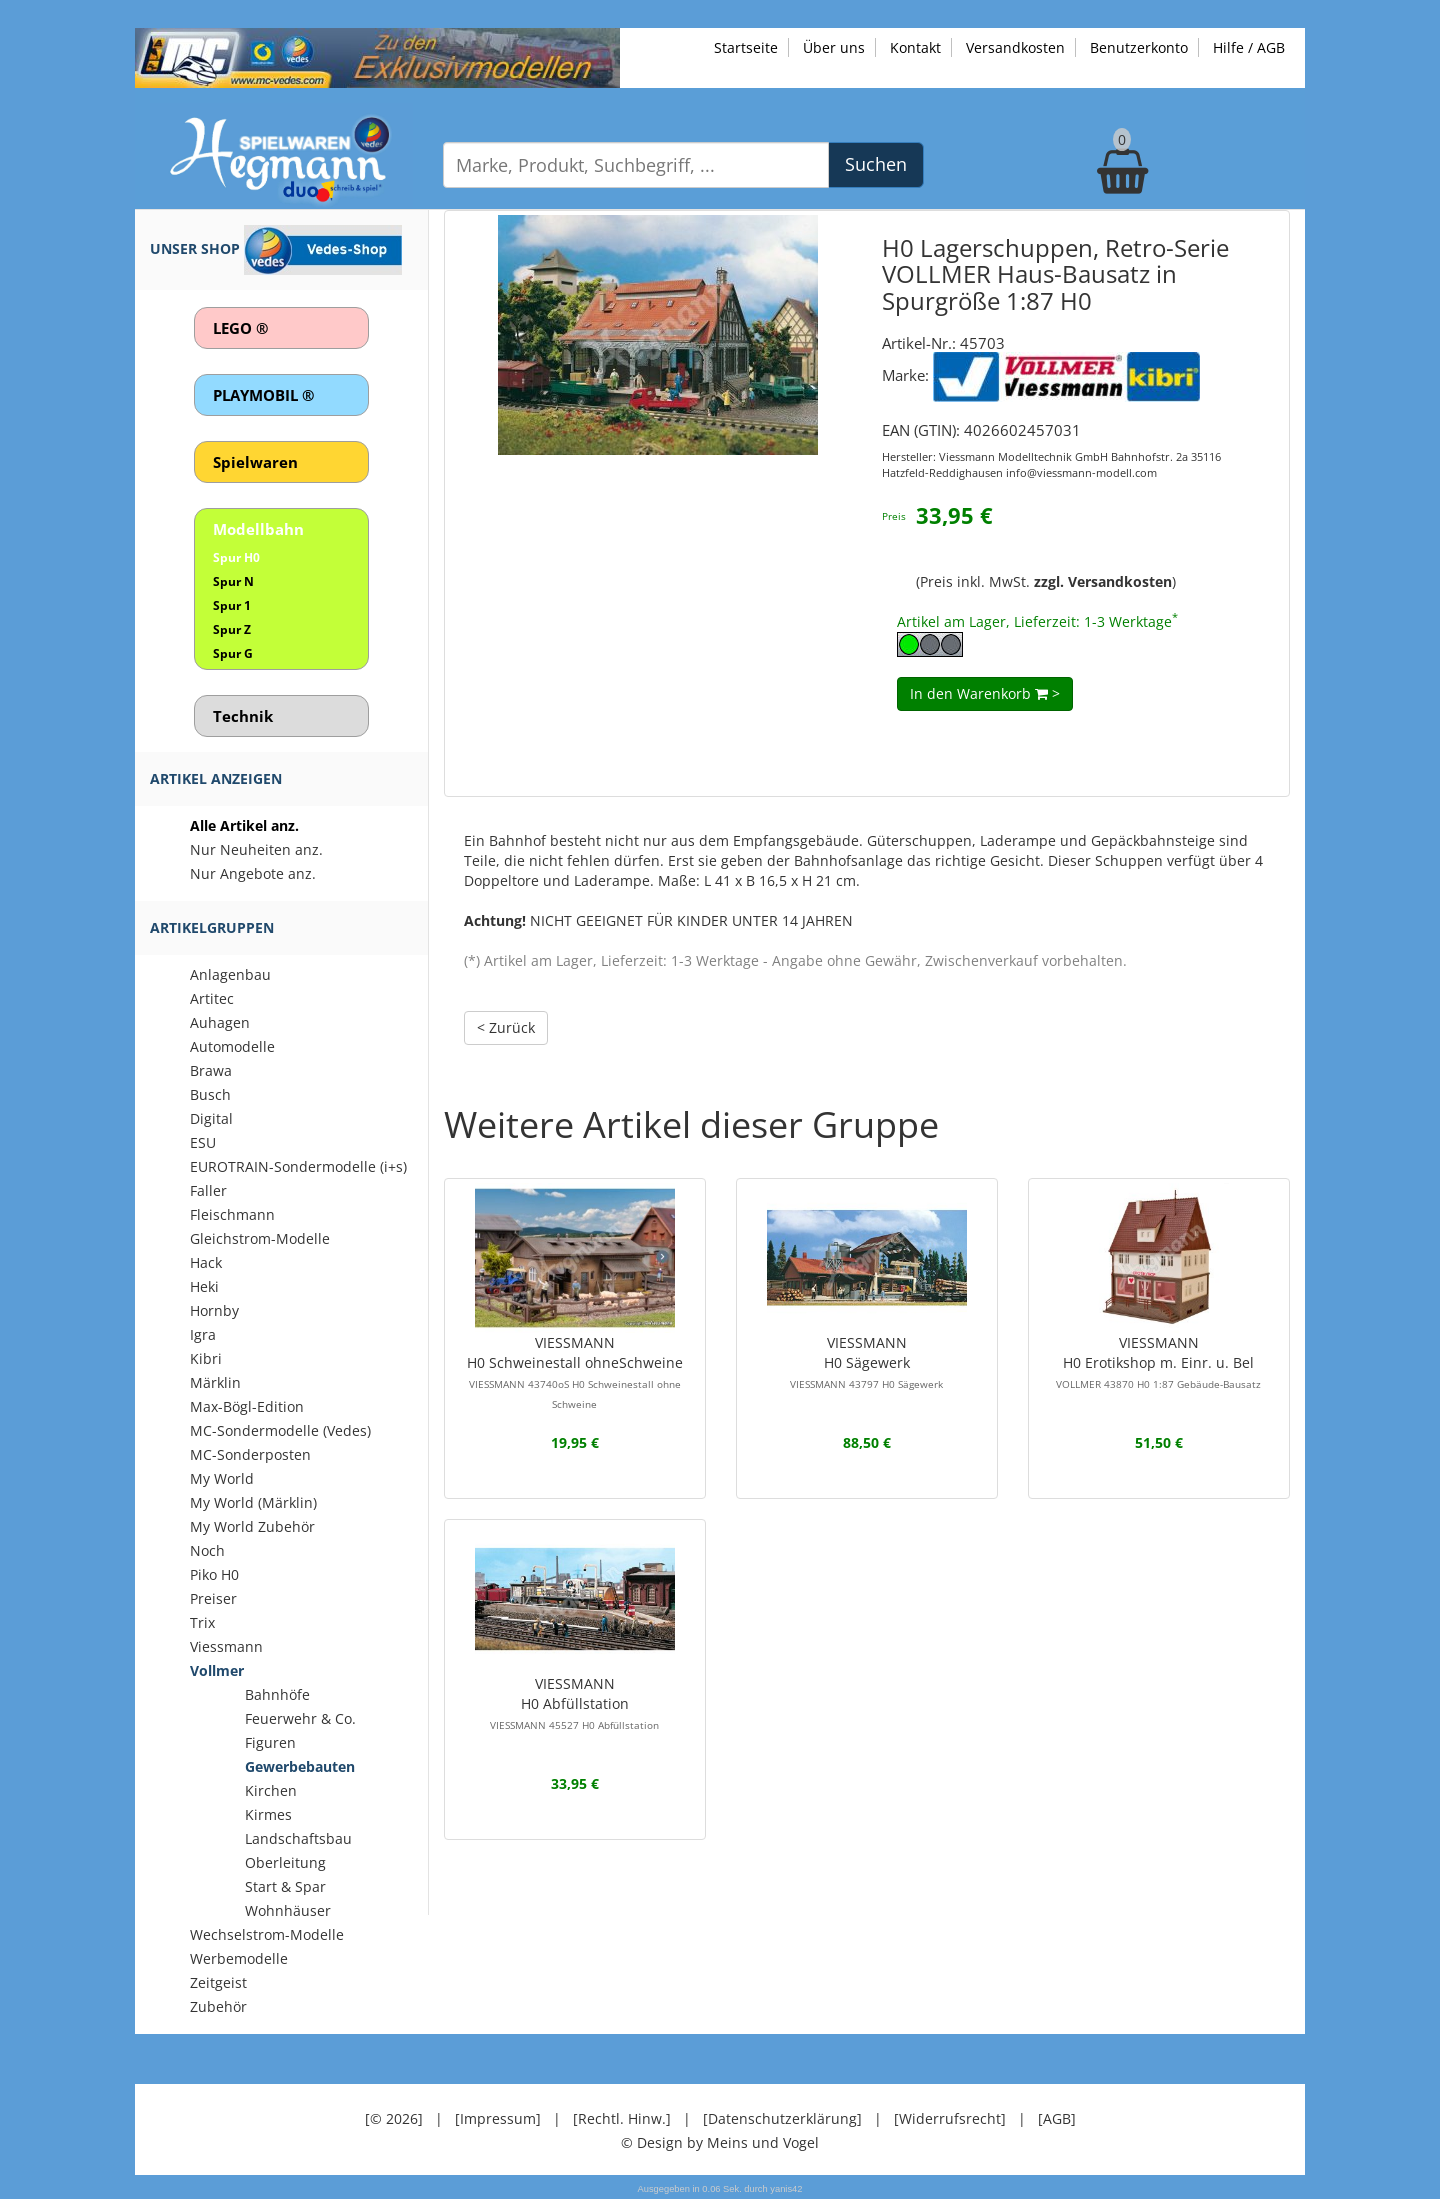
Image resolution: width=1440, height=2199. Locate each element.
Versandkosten (1015, 47)
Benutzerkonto (1139, 47)
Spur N (233, 581)
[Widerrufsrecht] (950, 2118)
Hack (206, 1262)
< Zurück (506, 1027)
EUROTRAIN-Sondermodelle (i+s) (298, 1166)
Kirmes (268, 1814)
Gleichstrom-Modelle (260, 1238)
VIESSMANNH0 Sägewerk (866, 1362)
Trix (202, 1622)
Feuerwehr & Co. (300, 1718)
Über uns (834, 47)
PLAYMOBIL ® (263, 395)
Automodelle (232, 1046)
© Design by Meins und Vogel (720, 2142)
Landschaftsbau (298, 1838)
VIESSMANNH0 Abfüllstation (574, 1703)
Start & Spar (285, 1886)
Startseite (746, 47)
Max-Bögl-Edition (247, 1406)
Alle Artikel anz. (244, 825)
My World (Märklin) (253, 1502)
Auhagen (220, 1022)
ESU (203, 1142)
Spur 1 (232, 605)
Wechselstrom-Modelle (267, 1934)
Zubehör (218, 2006)
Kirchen (271, 1790)
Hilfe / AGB (1249, 47)
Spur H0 (236, 557)
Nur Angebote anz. (253, 873)
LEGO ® (240, 328)
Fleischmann (232, 1214)
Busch (210, 1094)
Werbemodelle (239, 1958)
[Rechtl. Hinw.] (622, 2118)
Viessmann (226, 1646)
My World (222, 1478)
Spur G (233, 653)
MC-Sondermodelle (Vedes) (280, 1430)
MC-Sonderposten (250, 1454)
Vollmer (217, 1670)
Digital (211, 1118)
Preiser (213, 1598)
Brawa (211, 1070)
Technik (243, 716)
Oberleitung (285, 1862)
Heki (204, 1286)
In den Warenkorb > (985, 693)
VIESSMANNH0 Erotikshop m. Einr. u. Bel (1158, 1362)
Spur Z (232, 629)
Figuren (270, 1742)
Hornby (214, 1310)
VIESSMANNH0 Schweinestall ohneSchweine (575, 1372)
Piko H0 (214, 1574)
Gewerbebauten (300, 1766)
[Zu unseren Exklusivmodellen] (377, 56)
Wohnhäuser (288, 1910)
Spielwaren (255, 462)
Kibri (206, 1358)
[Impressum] (498, 2118)
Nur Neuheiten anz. (256, 849)
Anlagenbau (230, 974)
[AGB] (1057, 2118)
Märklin (215, 1382)
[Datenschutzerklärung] (782, 2118)
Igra (203, 1334)
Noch (207, 1550)
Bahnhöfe (277, 1694)
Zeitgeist (218, 1982)
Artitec (212, 998)
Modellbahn (258, 529)
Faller (208, 1190)
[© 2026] (394, 2118)
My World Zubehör (252, 1526)
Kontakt (915, 47)
